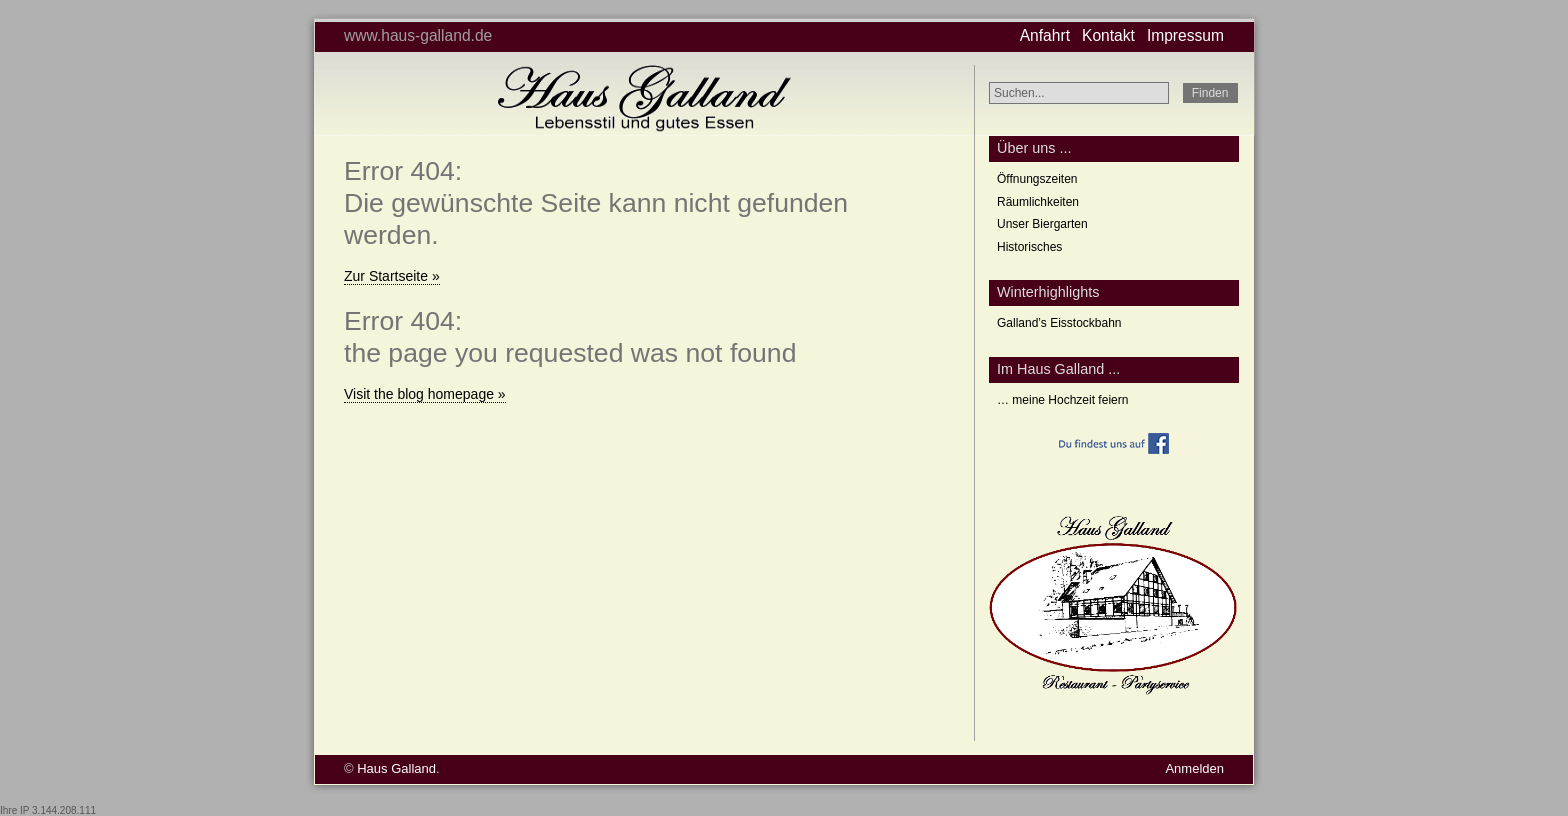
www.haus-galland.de (418, 35)
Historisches (1029, 247)
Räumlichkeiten (1038, 202)
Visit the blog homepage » (425, 394)
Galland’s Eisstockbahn (1059, 323)
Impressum (1185, 35)
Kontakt (1108, 35)
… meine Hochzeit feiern (1062, 400)
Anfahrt (1045, 35)
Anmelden (1194, 768)
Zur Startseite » (392, 276)
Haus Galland (396, 768)
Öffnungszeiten (1037, 179)
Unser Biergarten (1042, 224)
